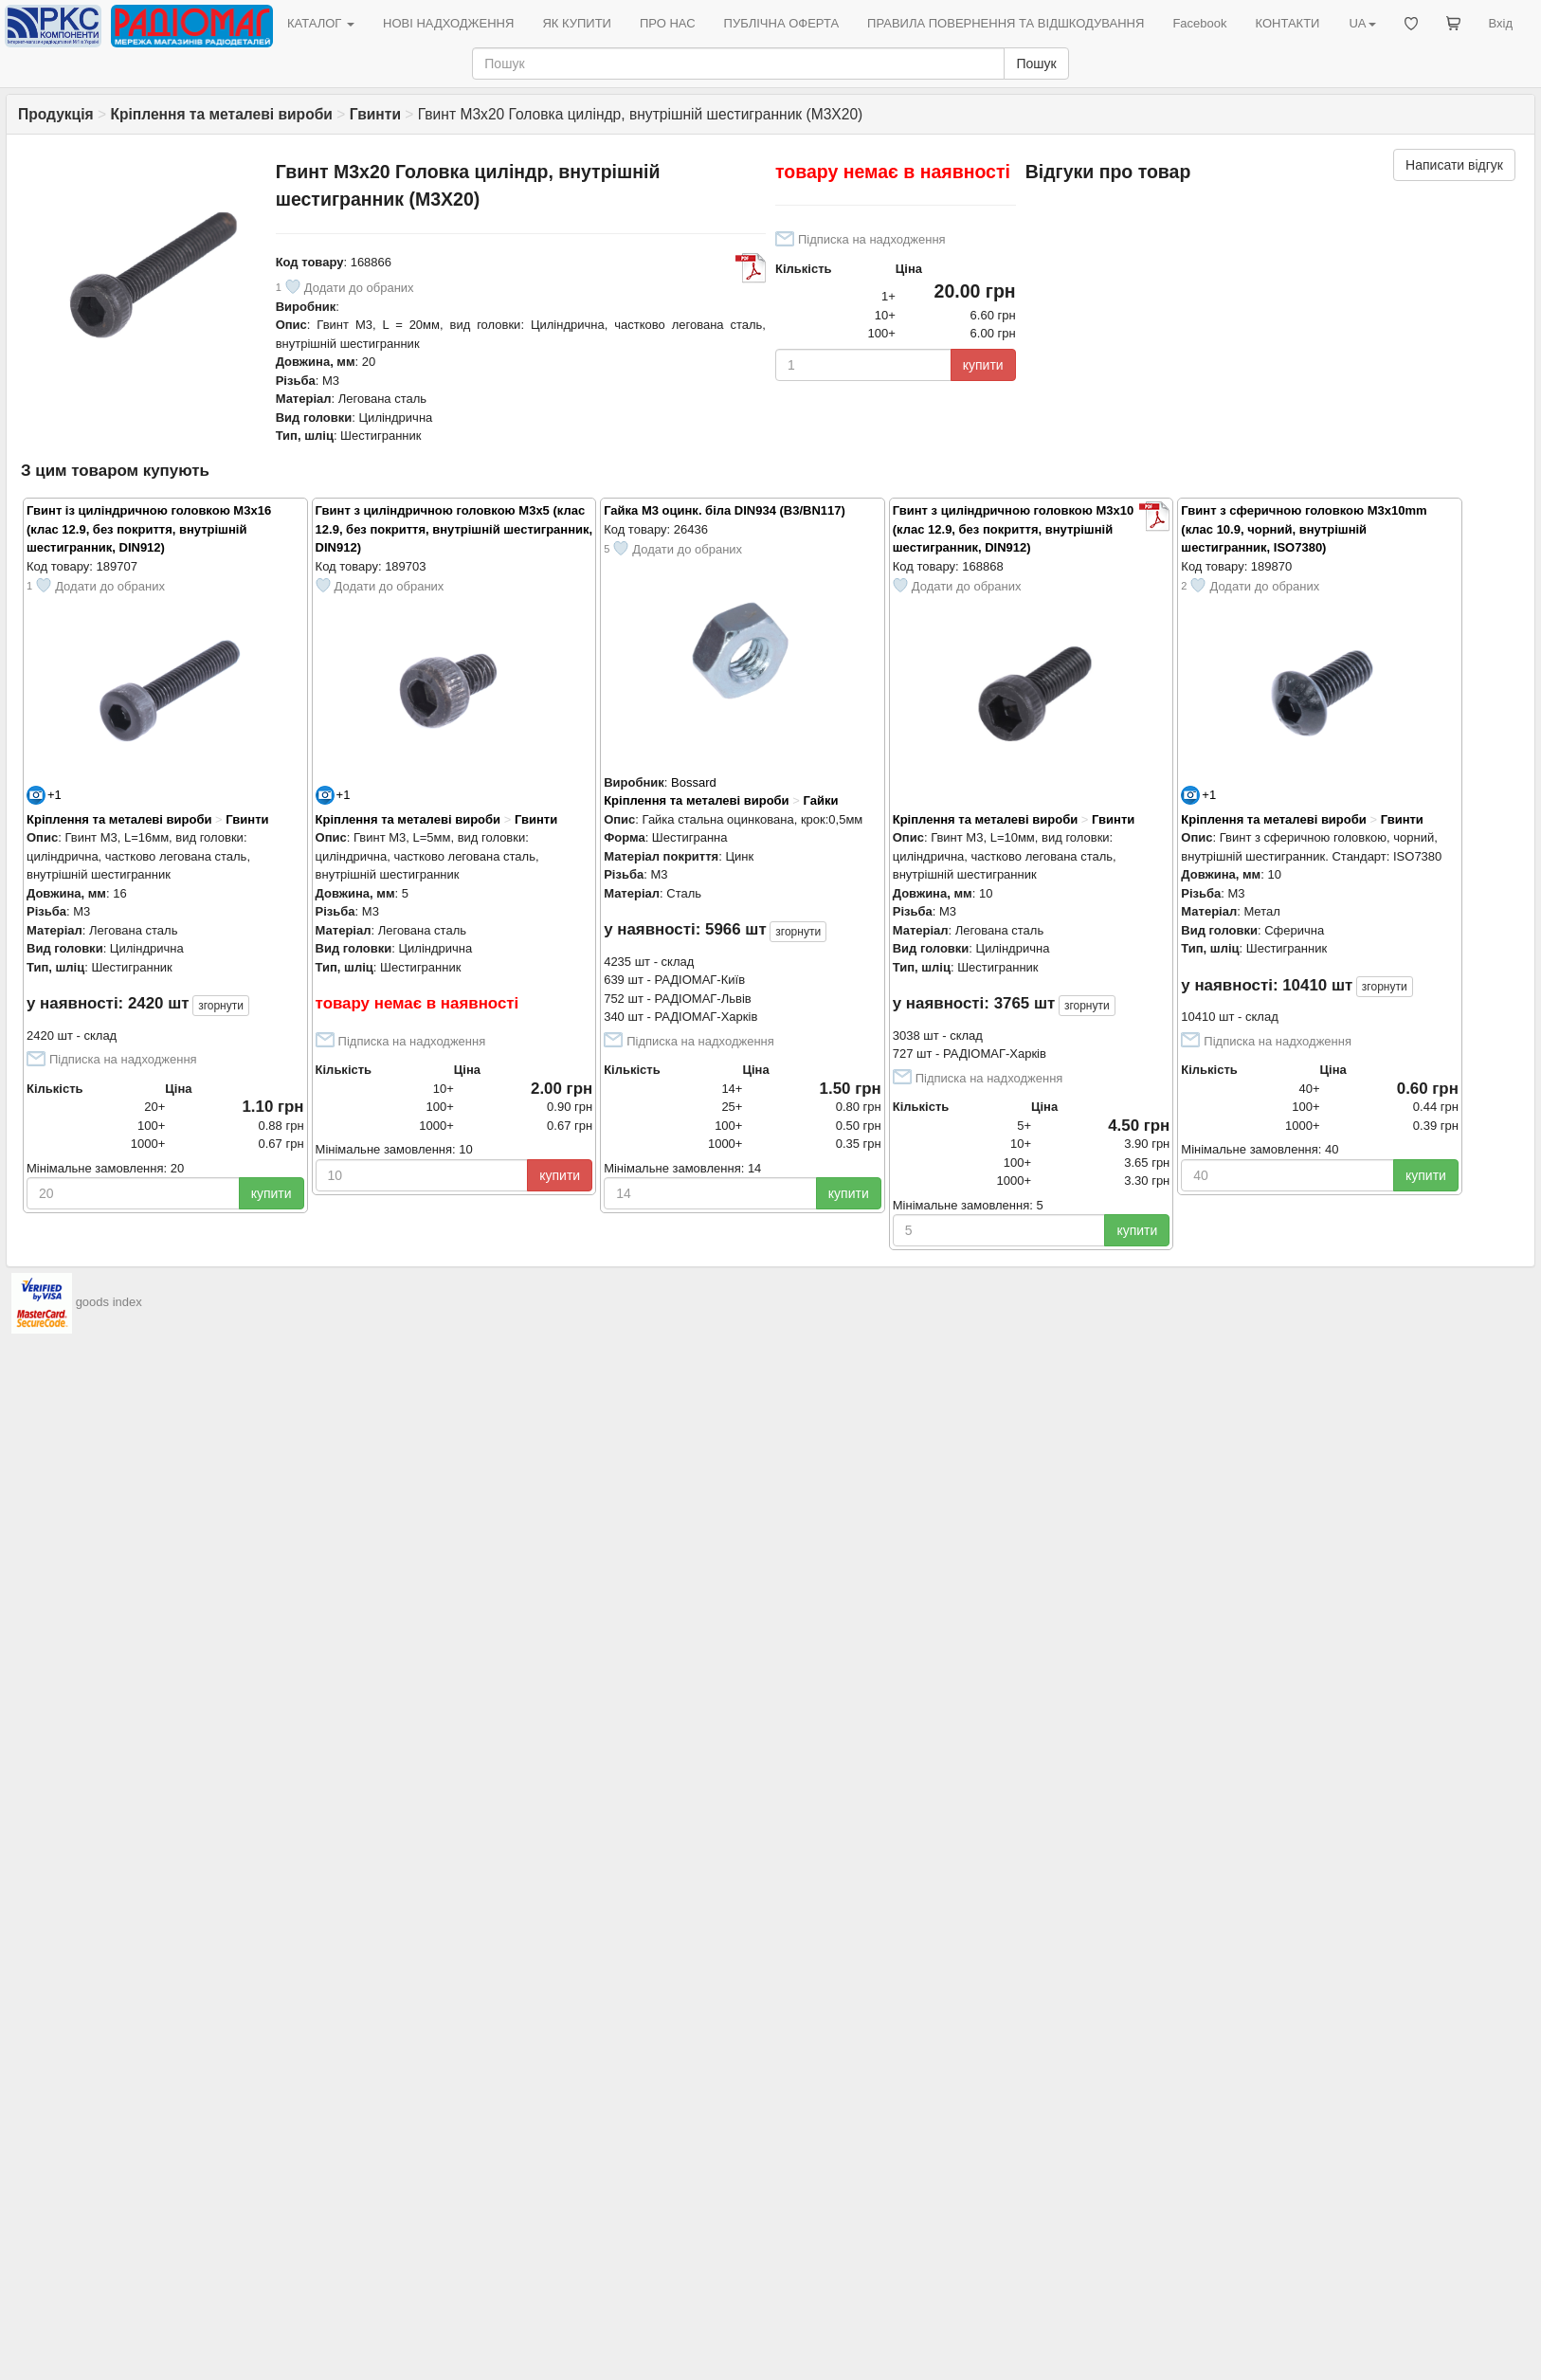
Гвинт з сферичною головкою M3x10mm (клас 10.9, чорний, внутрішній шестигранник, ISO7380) (1303, 528)
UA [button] (1362, 23)
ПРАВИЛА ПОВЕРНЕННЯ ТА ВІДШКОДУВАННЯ (1005, 23)
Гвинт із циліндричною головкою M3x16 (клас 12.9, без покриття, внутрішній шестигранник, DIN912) (149, 528)
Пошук (1036, 63)
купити (983, 364)
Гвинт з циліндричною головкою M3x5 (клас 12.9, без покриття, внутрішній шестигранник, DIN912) (454, 528)
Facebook (1199, 23)
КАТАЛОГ (320, 23)
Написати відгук (1454, 165)
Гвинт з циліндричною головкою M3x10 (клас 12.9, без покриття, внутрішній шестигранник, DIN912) (1013, 528)
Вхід (1501, 23)
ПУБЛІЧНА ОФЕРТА (782, 23)
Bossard (693, 782)
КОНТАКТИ (1287, 23)
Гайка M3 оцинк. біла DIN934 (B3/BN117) (724, 510)
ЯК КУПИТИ (576, 23)
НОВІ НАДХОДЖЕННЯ (448, 23)
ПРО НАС (668, 23)
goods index (109, 1303)
